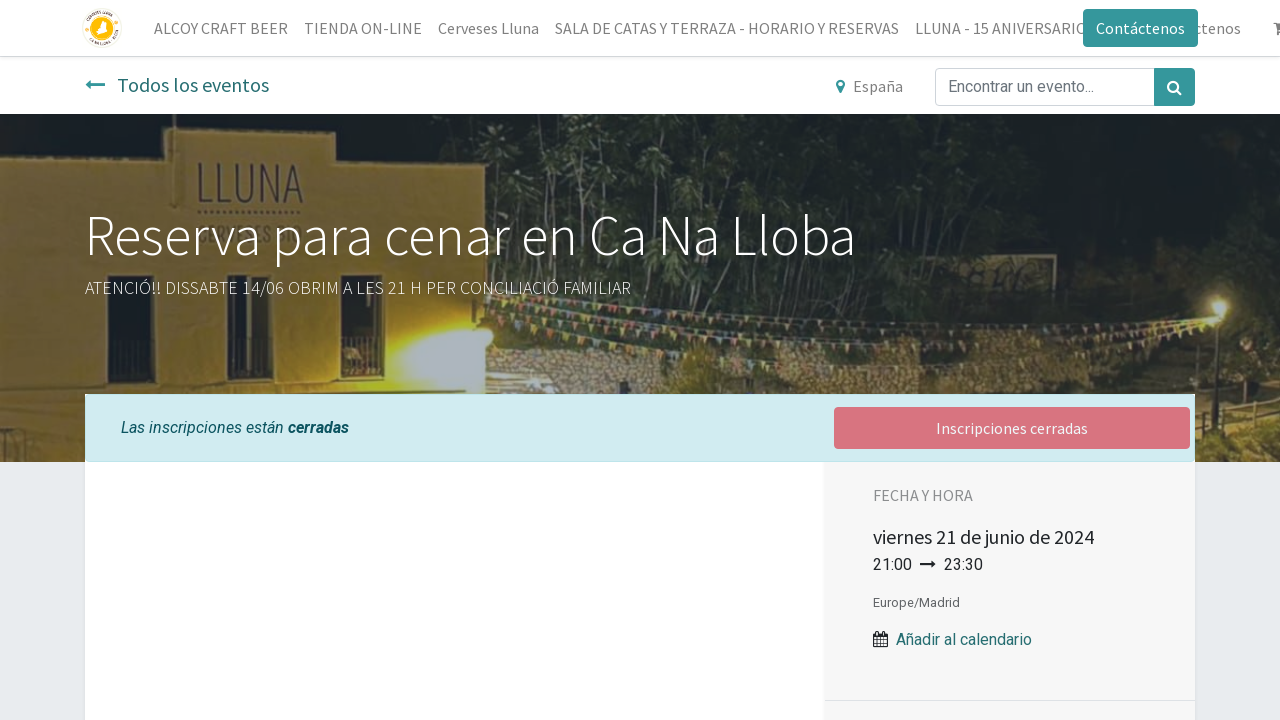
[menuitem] (224, 28)
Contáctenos (1137, 28)
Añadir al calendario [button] (964, 639)
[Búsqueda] (1174, 87)
